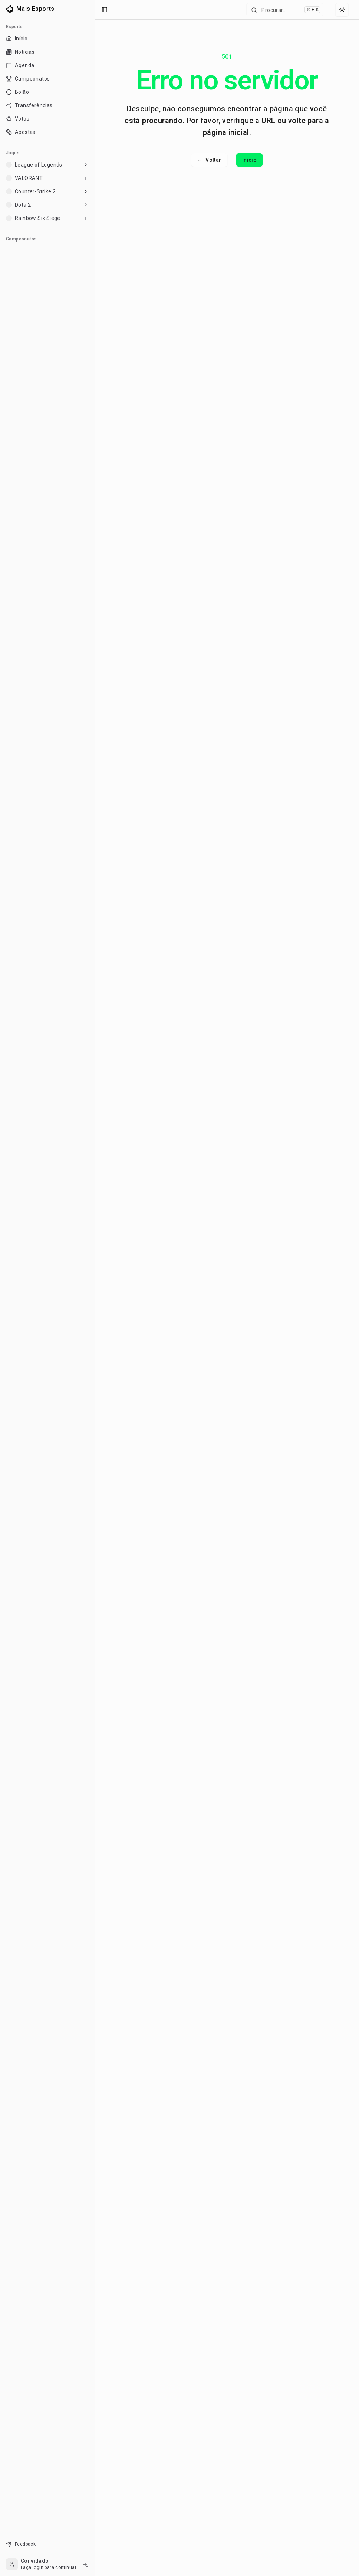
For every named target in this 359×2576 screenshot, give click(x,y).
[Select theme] (342, 9)
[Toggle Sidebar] (95, 1288)
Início (249, 160)
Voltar (209, 160)
